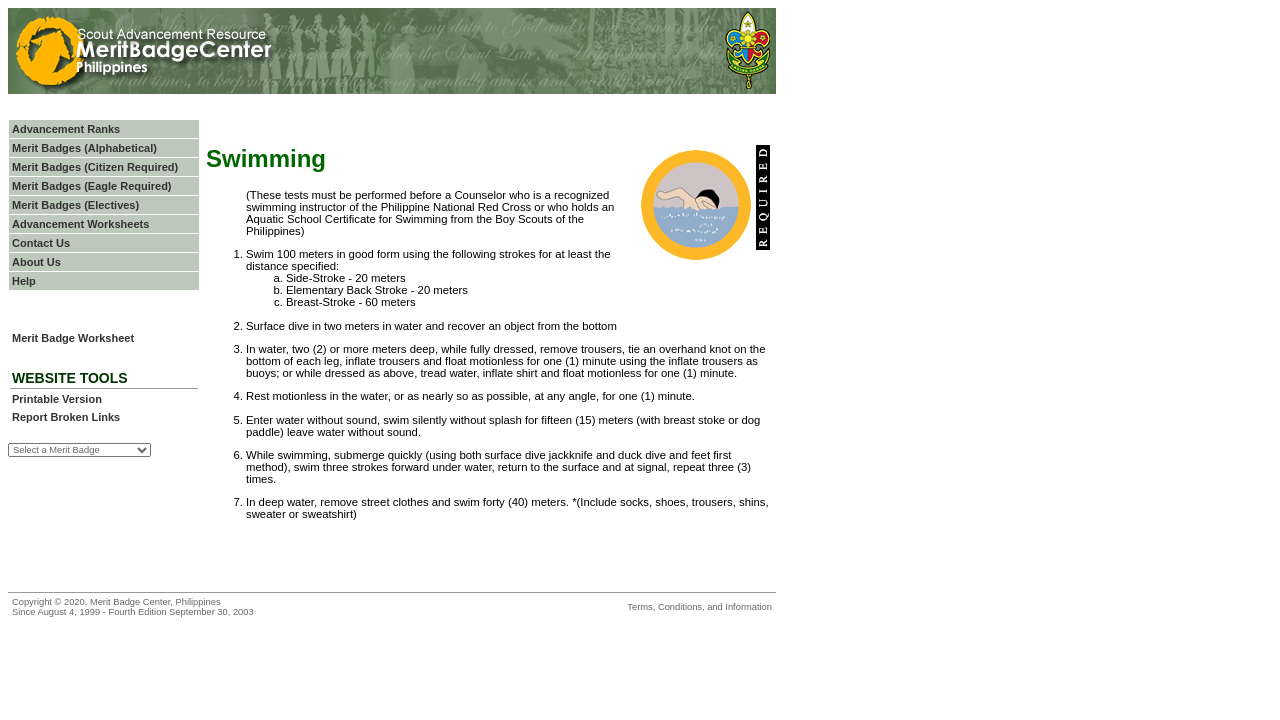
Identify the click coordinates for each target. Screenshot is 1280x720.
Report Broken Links (66, 417)
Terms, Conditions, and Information (699, 607)
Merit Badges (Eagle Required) (92, 186)
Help (24, 281)
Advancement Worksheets (80, 224)
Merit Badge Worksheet (73, 338)
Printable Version (57, 399)
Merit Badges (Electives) (75, 205)
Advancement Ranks (66, 129)
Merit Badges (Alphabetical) (84, 148)
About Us (36, 262)
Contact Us (41, 243)
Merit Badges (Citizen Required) (95, 167)
